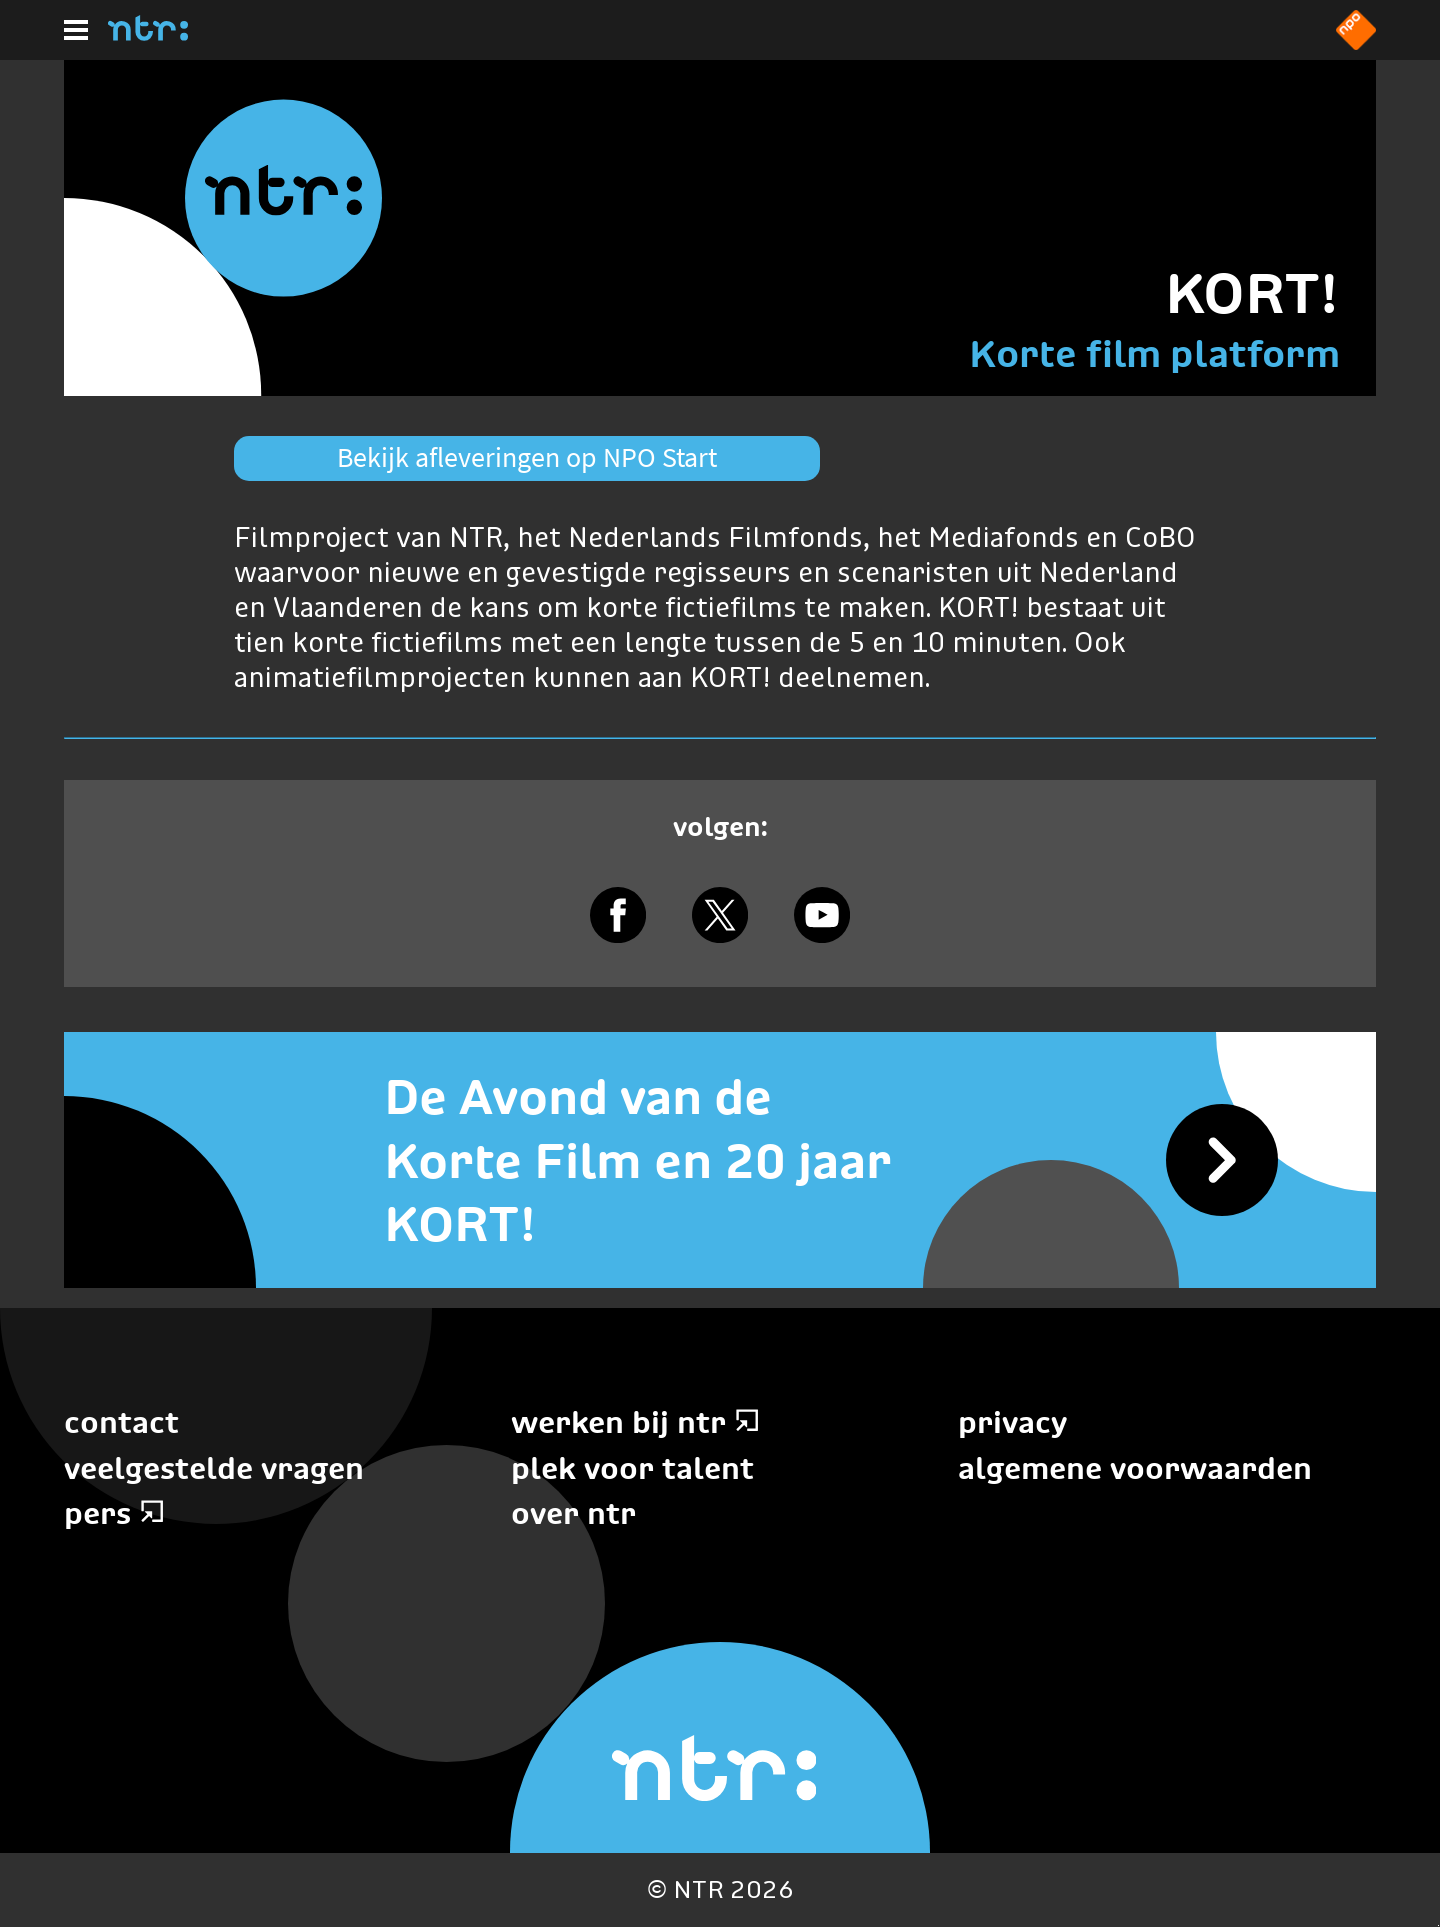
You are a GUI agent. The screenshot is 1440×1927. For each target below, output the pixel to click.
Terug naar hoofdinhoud (1438, 1925)
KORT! (1252, 293)
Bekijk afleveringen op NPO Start (527, 457)
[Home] (148, 35)
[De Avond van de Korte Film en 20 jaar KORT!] (720, 1160)
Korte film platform (1154, 353)
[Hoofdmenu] (76, 30)
